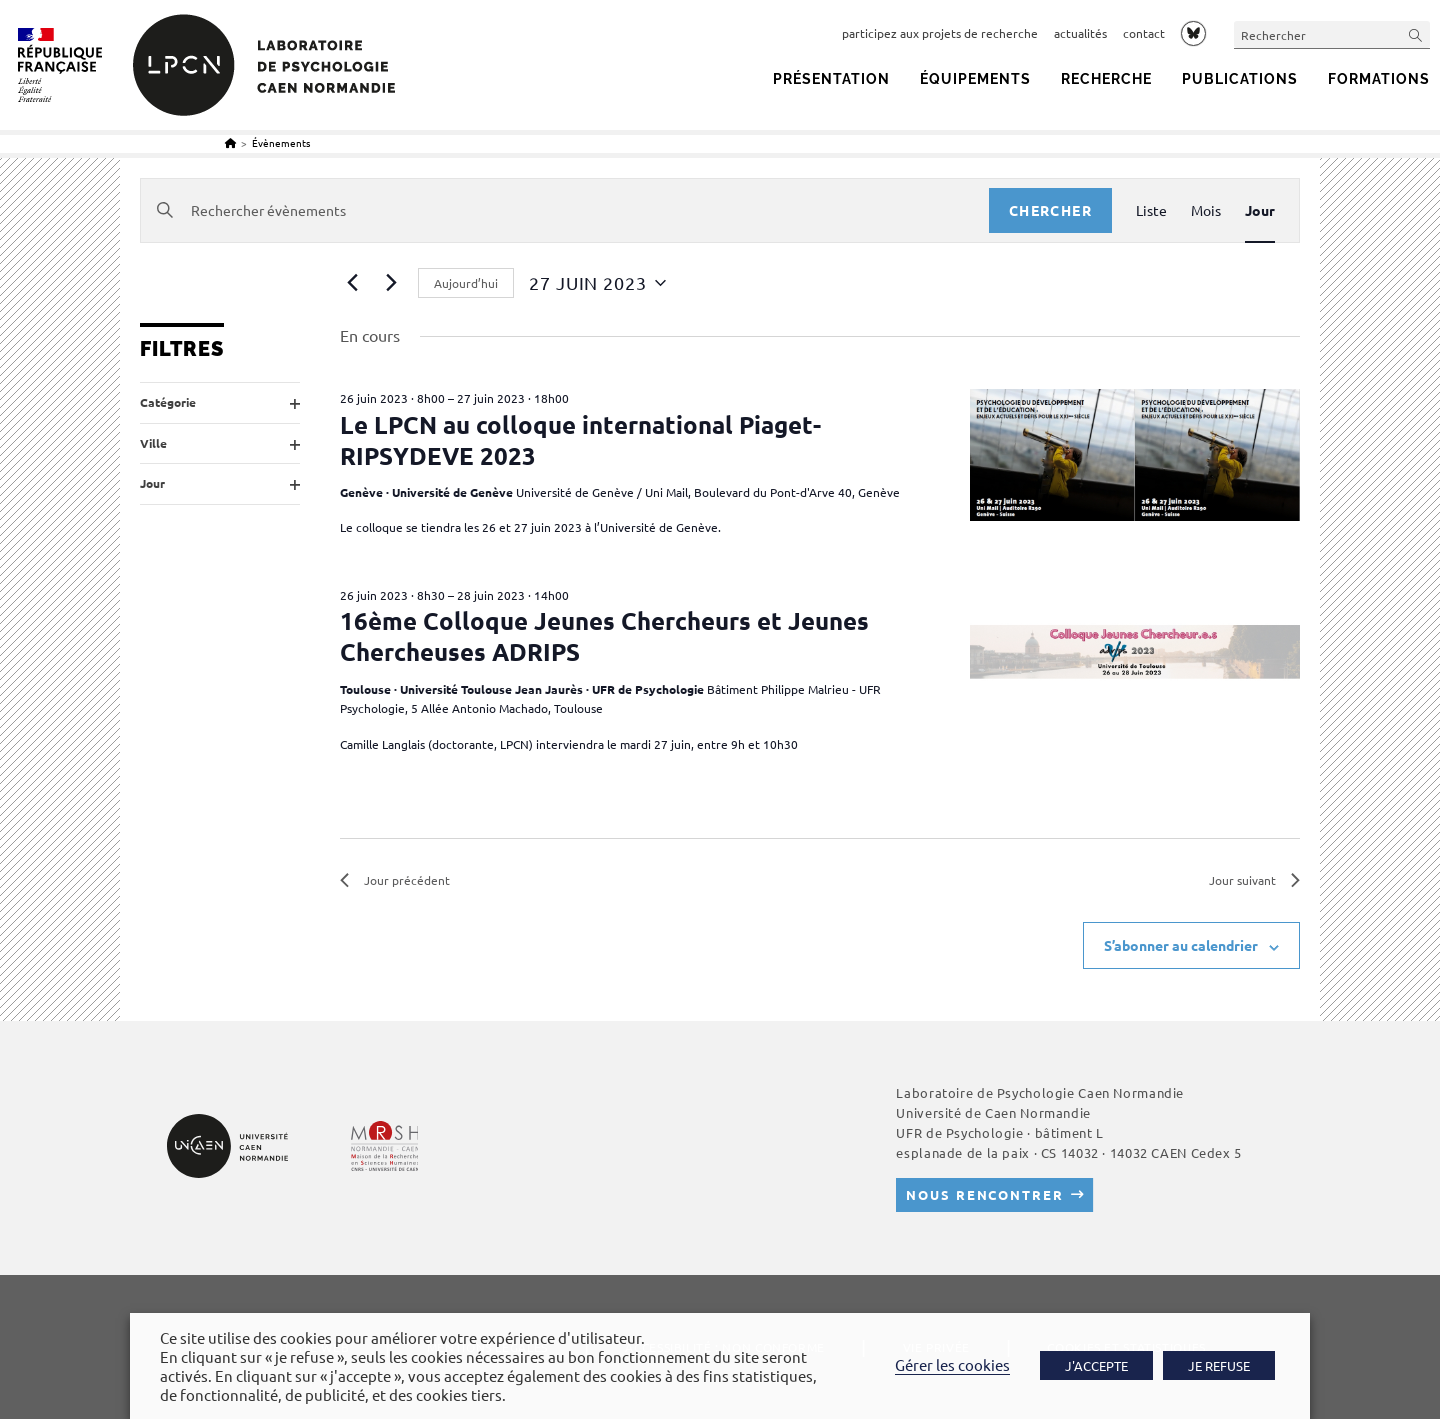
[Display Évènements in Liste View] (1151, 210)
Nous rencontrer (984, 1195)
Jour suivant (1254, 880)
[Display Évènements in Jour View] (1260, 210)
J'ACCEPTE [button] (1096, 1365)
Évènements (281, 142)
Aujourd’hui (466, 283)
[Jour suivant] (391, 283)
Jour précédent (395, 880)
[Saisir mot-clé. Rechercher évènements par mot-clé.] (565, 210)
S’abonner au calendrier (1181, 945)
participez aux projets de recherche (940, 33)
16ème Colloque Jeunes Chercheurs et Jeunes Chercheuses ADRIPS (604, 636)
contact (1144, 33)
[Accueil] (230, 142)
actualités (1080, 33)
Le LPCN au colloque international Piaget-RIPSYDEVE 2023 (580, 440)
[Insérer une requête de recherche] (1332, 34)
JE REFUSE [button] (1219, 1365)
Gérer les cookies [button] (952, 1364)
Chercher (1050, 210)
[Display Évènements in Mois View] (1206, 210)
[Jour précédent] (352, 283)
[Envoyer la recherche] (1416, 34)
